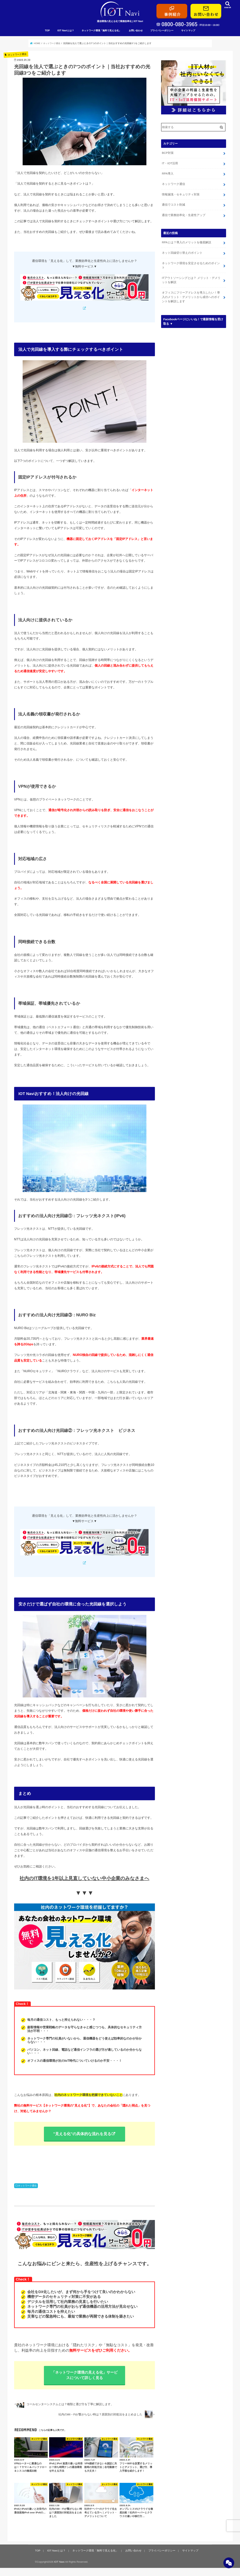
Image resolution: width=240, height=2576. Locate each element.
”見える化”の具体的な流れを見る (84, 2135)
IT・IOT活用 (170, 164)
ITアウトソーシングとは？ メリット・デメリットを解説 (191, 279)
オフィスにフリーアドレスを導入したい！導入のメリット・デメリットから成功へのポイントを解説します (191, 296)
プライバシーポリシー (161, 31)
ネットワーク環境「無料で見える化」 (101, 31)
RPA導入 (167, 174)
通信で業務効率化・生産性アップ (183, 215)
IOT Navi (59, 2569)
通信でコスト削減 (173, 205)
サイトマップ (188, 31)
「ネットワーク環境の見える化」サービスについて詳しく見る (84, 2383)
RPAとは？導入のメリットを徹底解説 (186, 242)
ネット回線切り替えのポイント (182, 252)
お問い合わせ (136, 31)
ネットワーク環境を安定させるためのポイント (191, 265)
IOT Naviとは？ (65, 31)
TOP (47, 31)
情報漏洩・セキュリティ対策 (181, 194)
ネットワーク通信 (27, 2193)
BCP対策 (168, 153)
